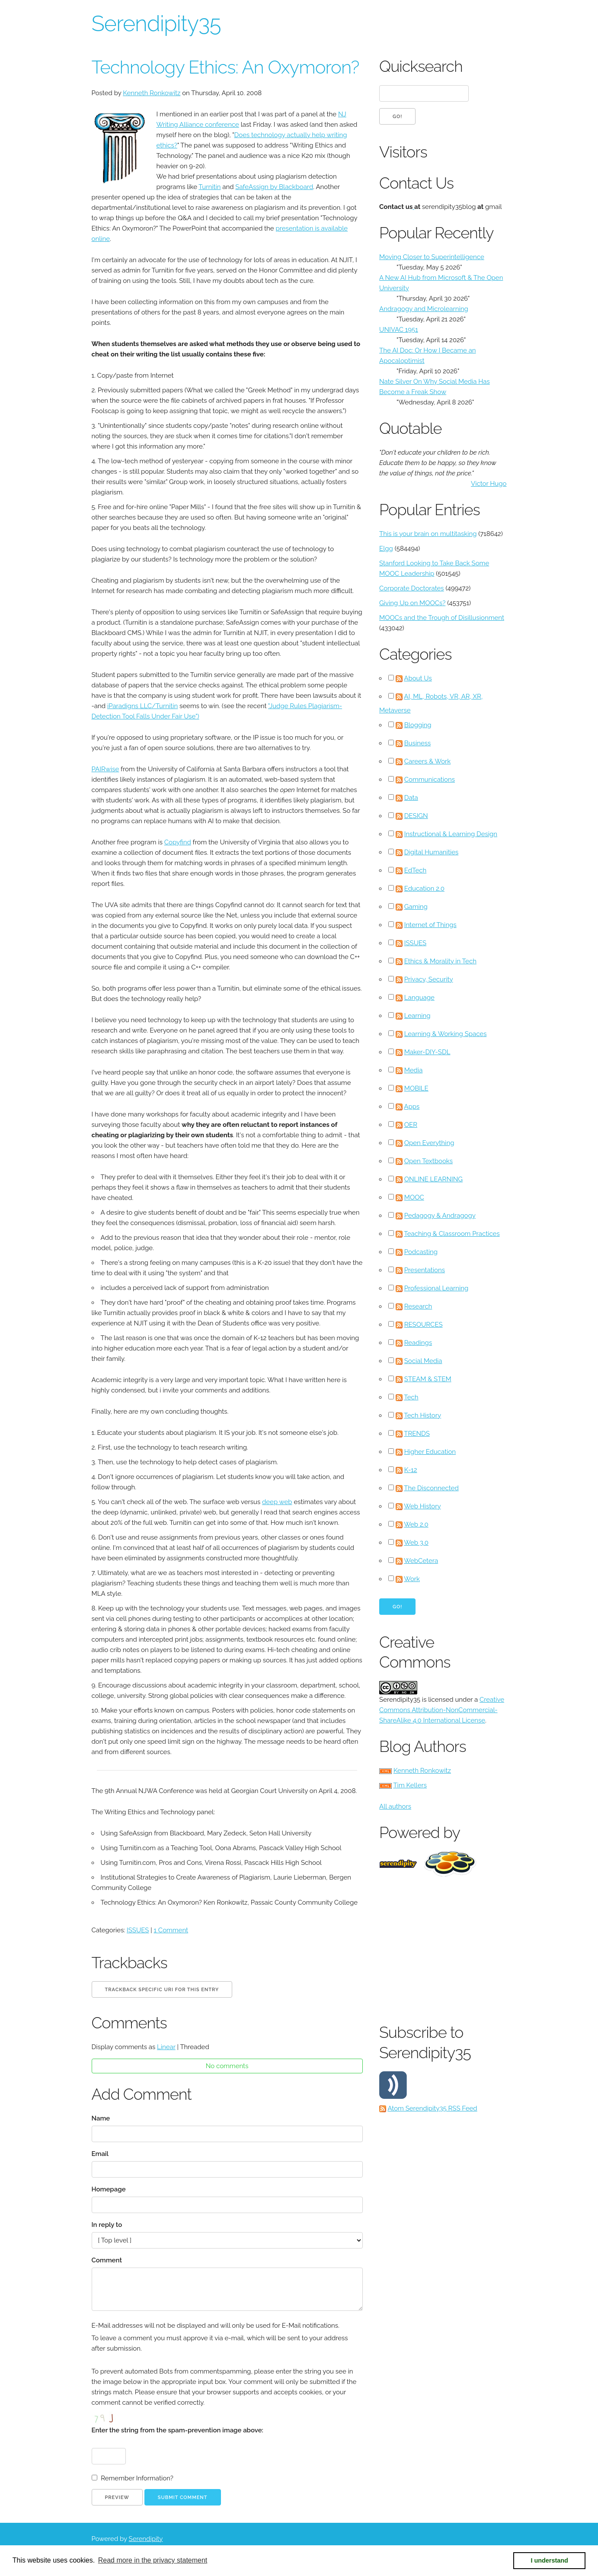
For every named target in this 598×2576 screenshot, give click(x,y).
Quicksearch (421, 66)
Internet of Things (430, 925)
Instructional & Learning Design (450, 834)
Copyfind (177, 842)
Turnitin (209, 187)
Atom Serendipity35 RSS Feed (432, 2108)
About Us (418, 678)
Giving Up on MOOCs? (412, 603)
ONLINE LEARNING (433, 1179)
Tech (411, 1397)
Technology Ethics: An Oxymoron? (225, 67)
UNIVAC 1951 (398, 330)
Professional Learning (436, 1288)
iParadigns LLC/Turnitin (142, 706)
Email (100, 2154)
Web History (422, 1506)
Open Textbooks (428, 1161)
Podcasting (421, 1252)
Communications (429, 779)
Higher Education (430, 1452)
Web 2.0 (416, 1524)
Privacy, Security (428, 979)
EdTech (415, 870)
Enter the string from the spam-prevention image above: (177, 2430)
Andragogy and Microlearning (423, 309)
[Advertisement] (488, 1947)
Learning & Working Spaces (445, 1034)
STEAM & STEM (427, 1379)
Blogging (418, 725)
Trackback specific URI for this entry (162, 1989)
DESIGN (416, 816)
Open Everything (429, 1143)
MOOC (414, 1197)
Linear (166, 2047)
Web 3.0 (416, 1542)
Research (418, 1306)
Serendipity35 (156, 23)
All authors (395, 1806)
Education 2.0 (424, 888)
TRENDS (417, 1433)
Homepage (109, 2189)
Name (101, 2118)
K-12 (410, 1470)
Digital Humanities (431, 852)
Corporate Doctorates (411, 588)
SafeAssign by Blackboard (274, 187)
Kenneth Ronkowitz (151, 93)
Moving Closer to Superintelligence (431, 257)
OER (410, 1125)
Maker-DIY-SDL (427, 1052)
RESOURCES (423, 1324)
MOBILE (416, 1088)
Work (412, 1579)
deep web (277, 1502)
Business (417, 743)
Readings (418, 1343)
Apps (411, 1106)
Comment (107, 2260)
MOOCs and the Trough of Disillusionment (441, 618)
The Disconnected (431, 1488)
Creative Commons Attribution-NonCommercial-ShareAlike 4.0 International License (441, 1710)
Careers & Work (427, 761)
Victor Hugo (488, 484)
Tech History (422, 1415)
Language (419, 997)
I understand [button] (549, 2560)
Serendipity (146, 2539)
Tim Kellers (410, 1785)
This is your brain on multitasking (427, 534)
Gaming (416, 907)
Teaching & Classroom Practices (451, 1234)
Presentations (424, 1270)
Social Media (423, 1361)
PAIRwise (105, 769)
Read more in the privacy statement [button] (153, 2560)
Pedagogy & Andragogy (440, 1215)
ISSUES (138, 1930)
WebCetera (421, 1561)
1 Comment (171, 1930)
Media (413, 1070)
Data (411, 798)
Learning (417, 1016)
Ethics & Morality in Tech (440, 961)
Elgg (386, 548)
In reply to (107, 2225)
